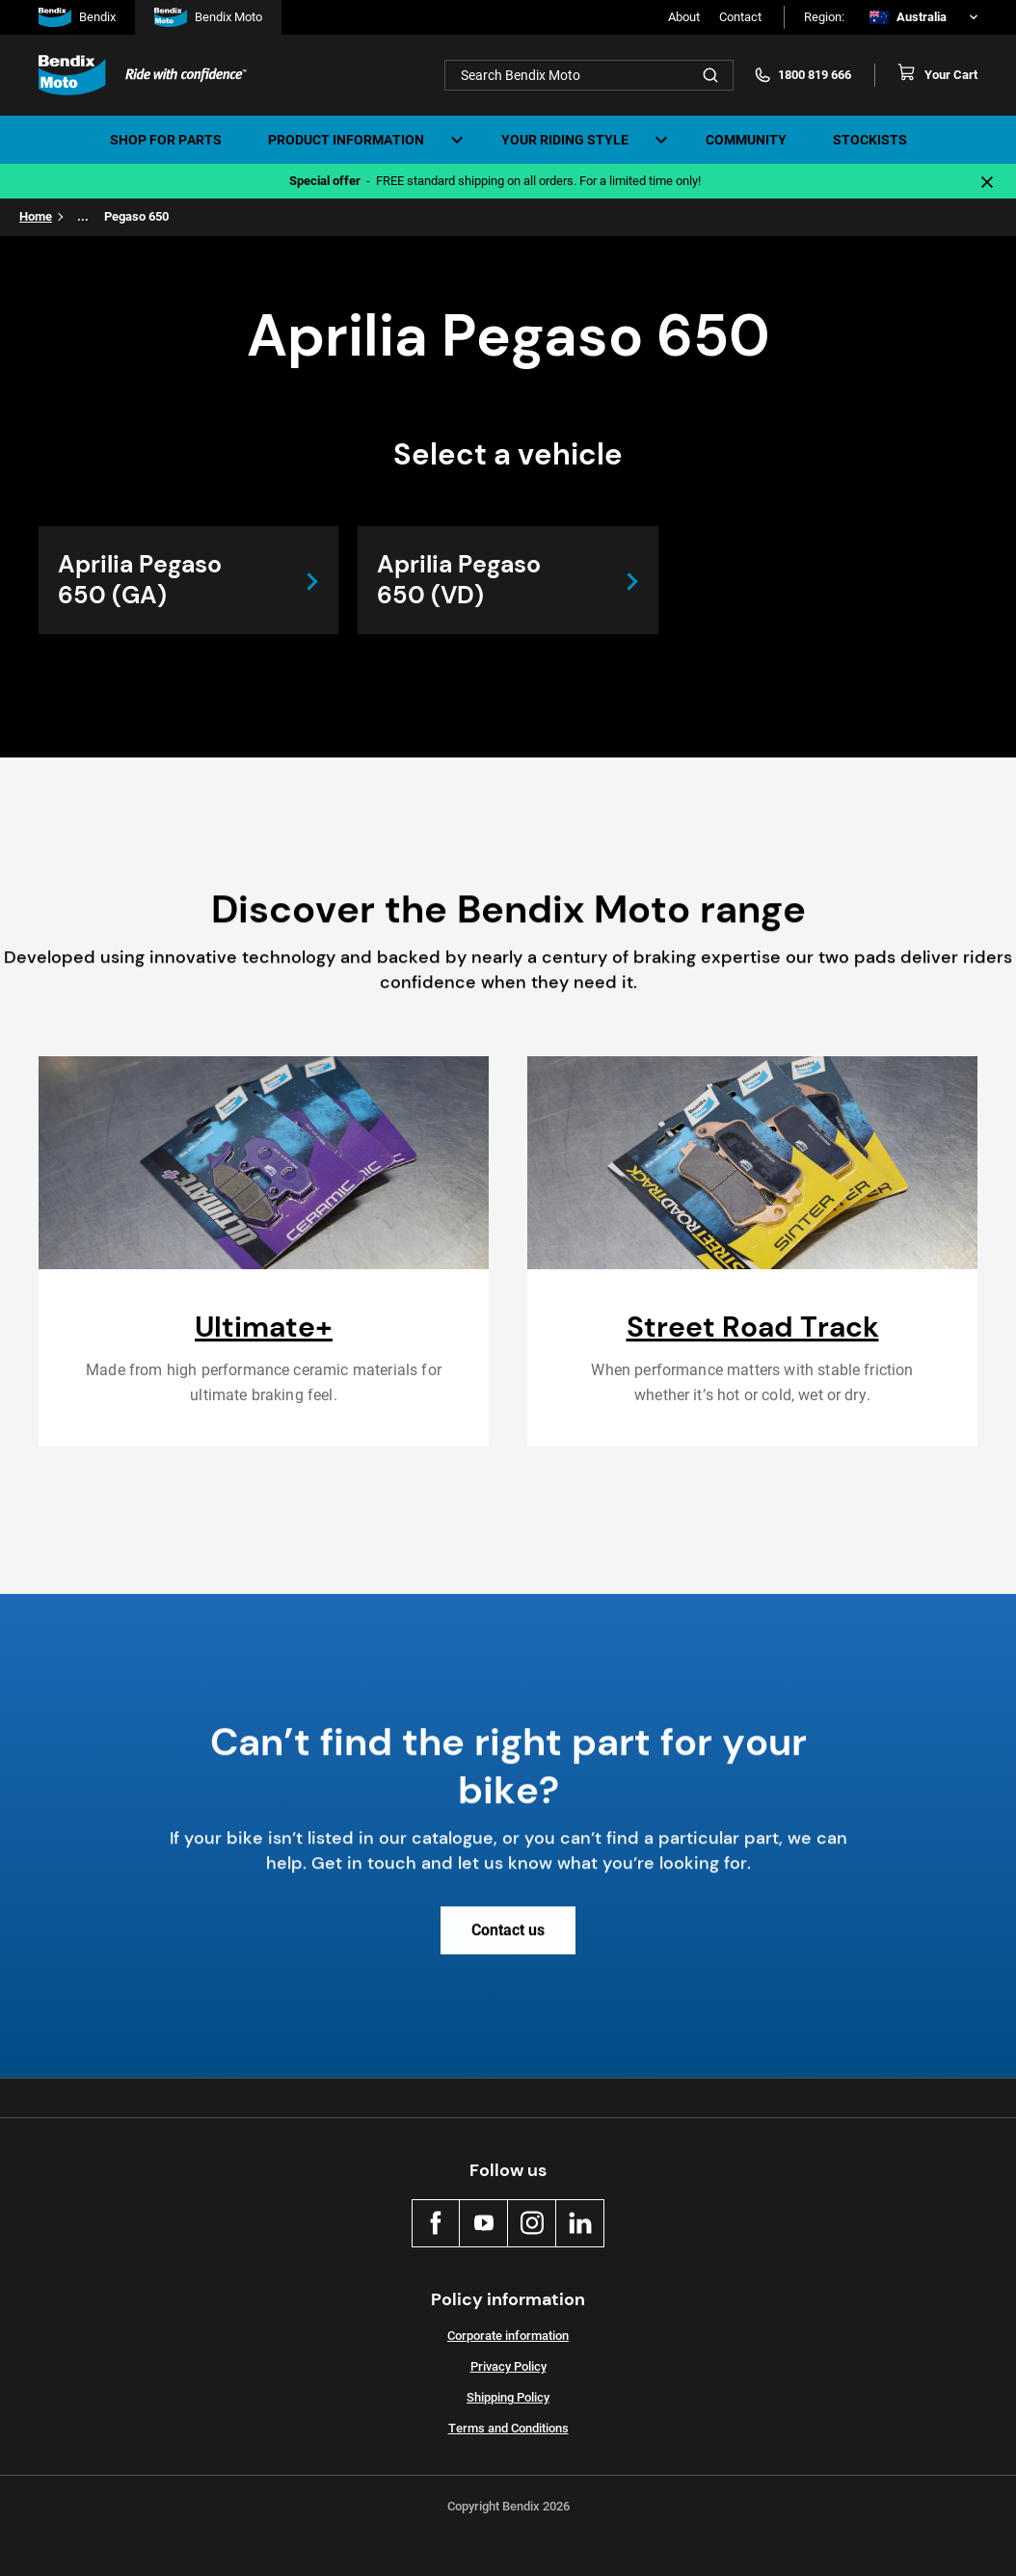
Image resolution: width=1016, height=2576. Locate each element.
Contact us (508, 1945)
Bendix (77, 17)
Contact (740, 17)
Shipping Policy (508, 2397)
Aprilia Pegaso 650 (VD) (459, 579)
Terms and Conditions (508, 2428)
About (684, 17)
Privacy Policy (508, 2366)
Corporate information (508, 2335)
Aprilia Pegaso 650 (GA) (140, 579)
